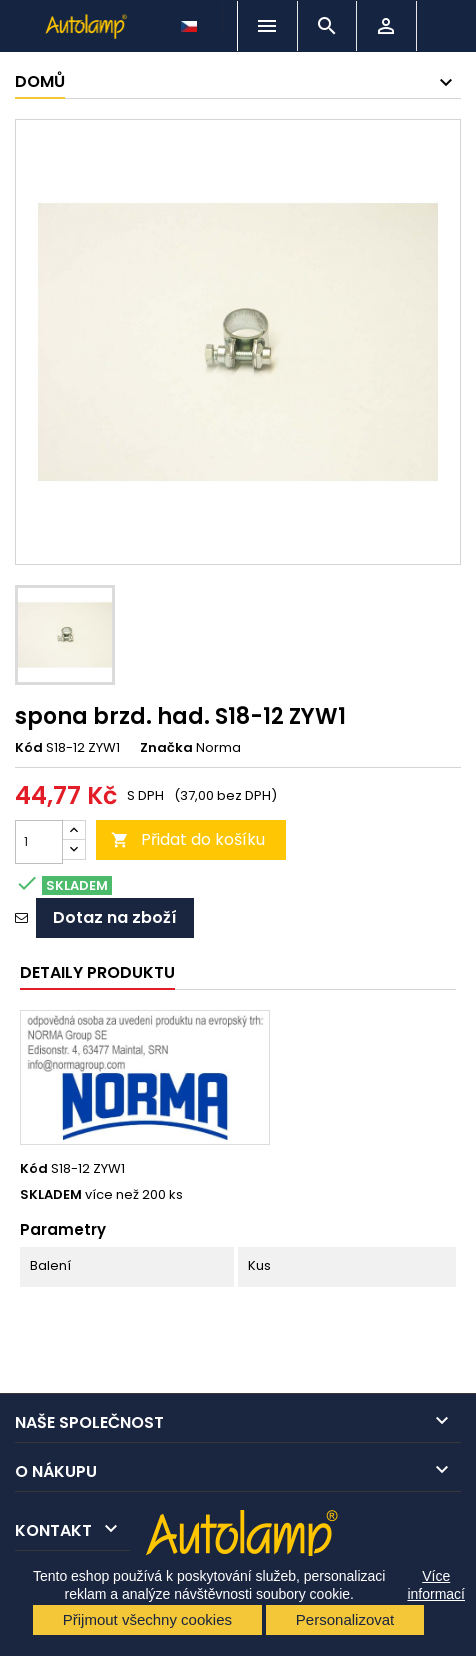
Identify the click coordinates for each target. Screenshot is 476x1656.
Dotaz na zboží (115, 917)
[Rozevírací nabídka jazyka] (191, 21)
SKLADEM (51, 1195)
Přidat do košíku (188, 839)
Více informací (436, 1585)
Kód (29, 748)
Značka (166, 748)
